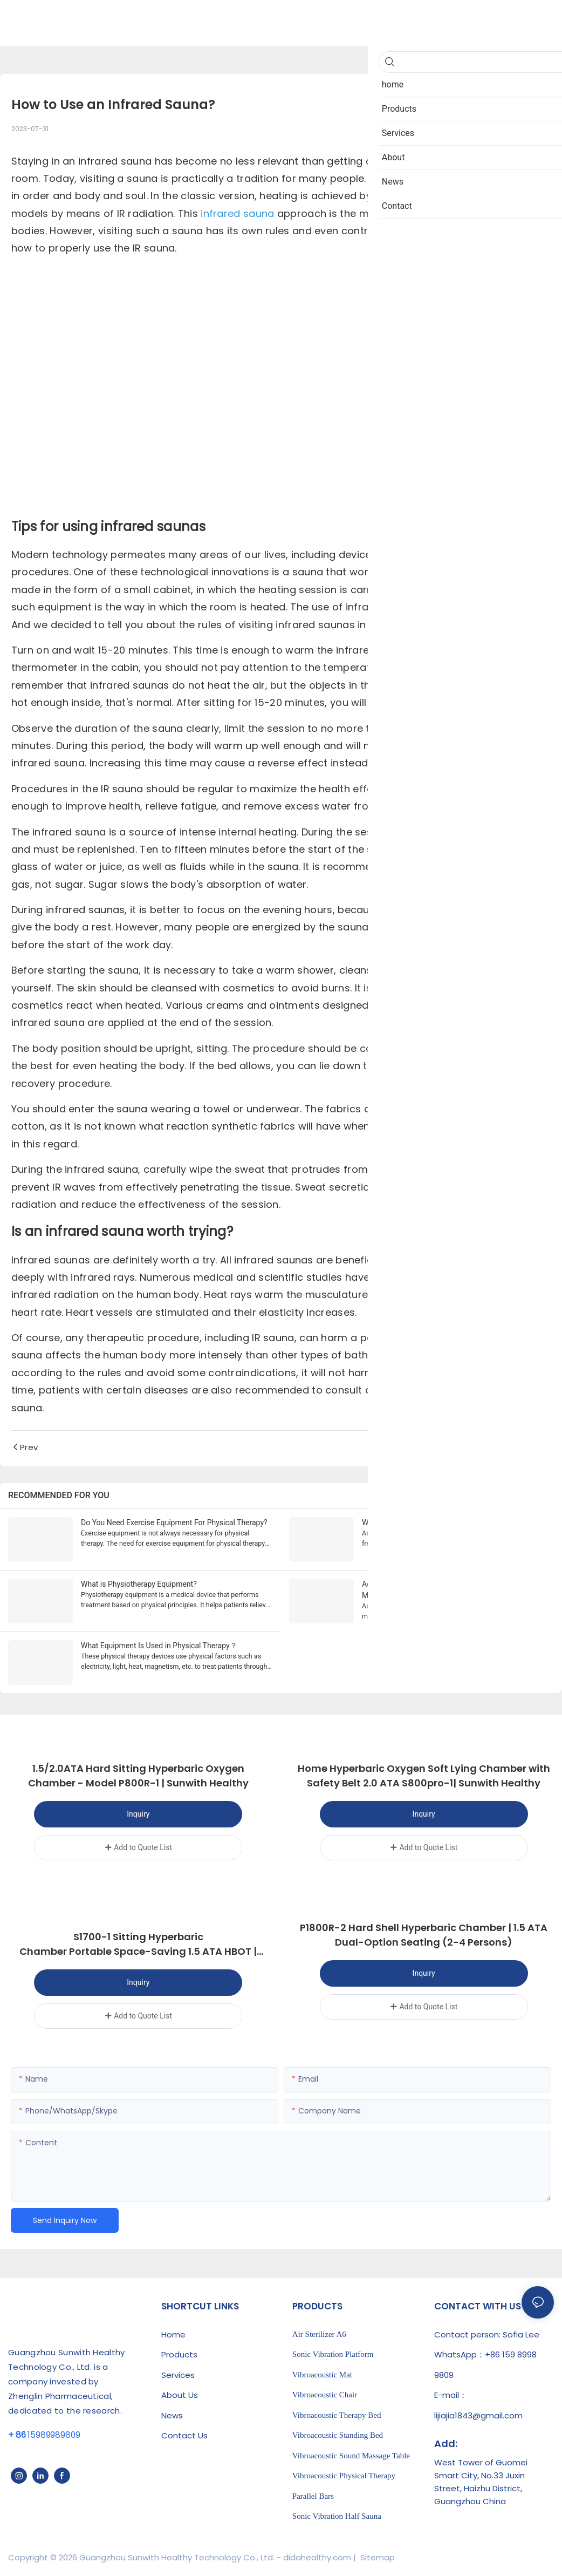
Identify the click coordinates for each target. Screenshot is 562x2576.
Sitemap (376, 2555)
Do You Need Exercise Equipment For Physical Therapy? (174, 1522)
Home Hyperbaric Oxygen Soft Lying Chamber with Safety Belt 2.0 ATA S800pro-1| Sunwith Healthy (424, 1776)
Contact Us (184, 2434)
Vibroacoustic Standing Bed (337, 2434)
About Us (179, 2394)
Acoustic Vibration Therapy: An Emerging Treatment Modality (448, 1590)
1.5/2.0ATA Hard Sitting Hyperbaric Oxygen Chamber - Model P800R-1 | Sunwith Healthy (138, 1776)
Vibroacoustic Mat (322, 2373)
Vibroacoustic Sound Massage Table (351, 2454)
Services (178, 2373)
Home (173, 2333)
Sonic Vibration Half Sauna (336, 2515)
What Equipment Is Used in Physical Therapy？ (159, 1645)
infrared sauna (237, 213)
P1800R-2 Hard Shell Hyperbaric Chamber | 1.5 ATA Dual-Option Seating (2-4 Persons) (423, 1934)
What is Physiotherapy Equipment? (139, 1584)
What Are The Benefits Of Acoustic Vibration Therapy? (452, 1522)
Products (179, 2353)
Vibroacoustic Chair (324, 2393)
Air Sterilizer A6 (319, 2332)
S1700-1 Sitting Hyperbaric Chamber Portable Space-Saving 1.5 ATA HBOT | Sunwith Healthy (138, 1943)
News (172, 2413)
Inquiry (138, 1814)
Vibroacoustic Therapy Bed (336, 2413)
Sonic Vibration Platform (332, 2353)
